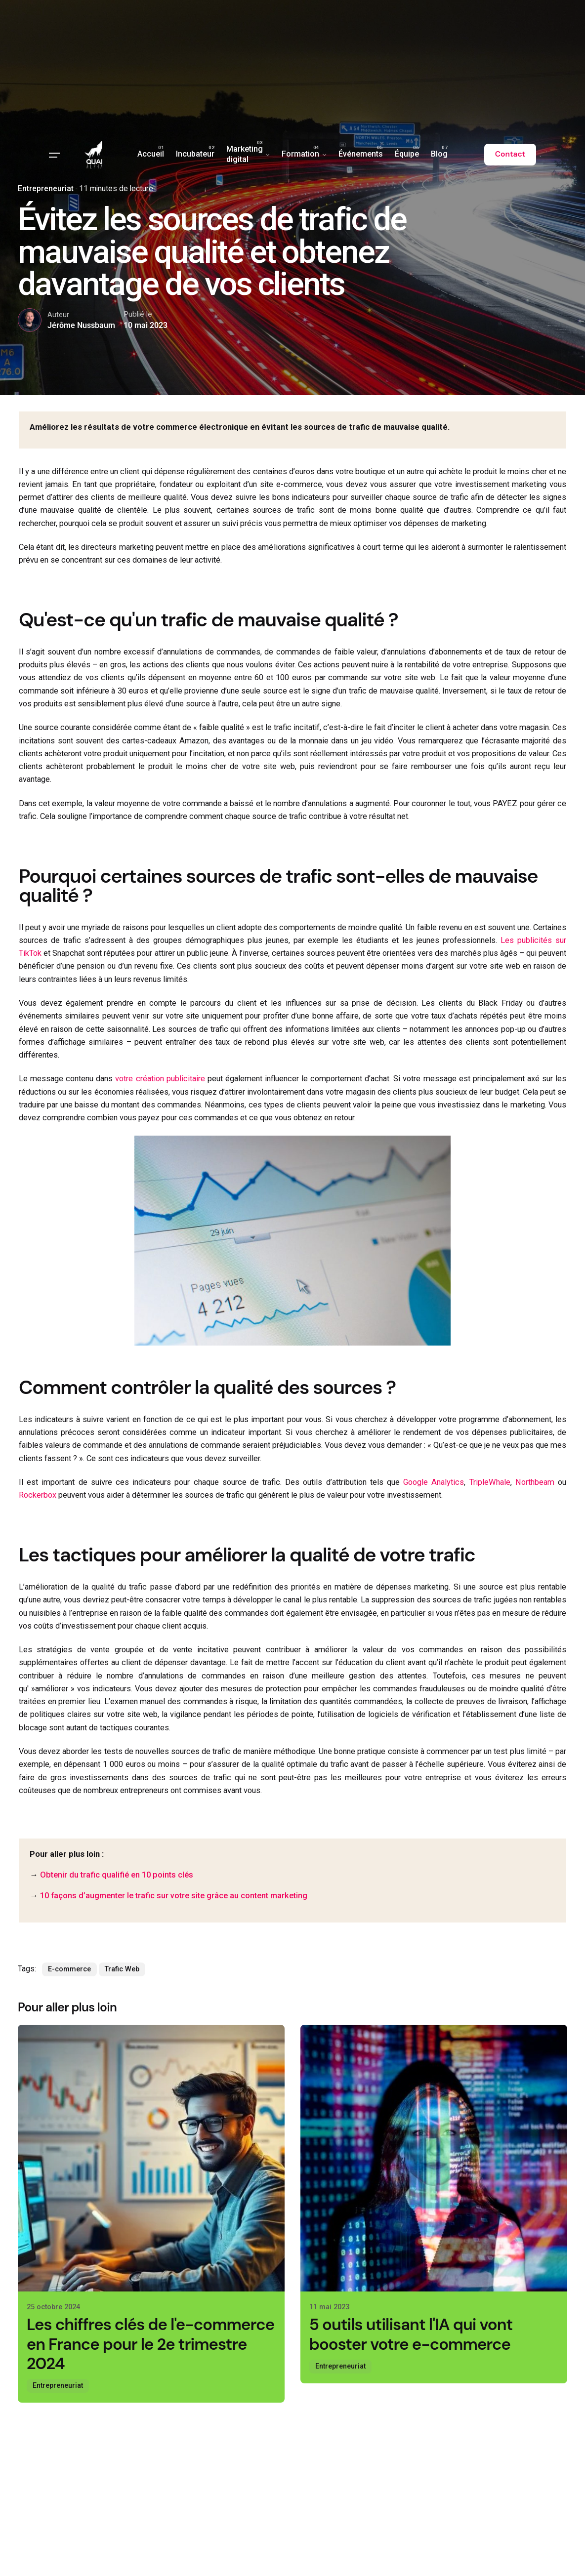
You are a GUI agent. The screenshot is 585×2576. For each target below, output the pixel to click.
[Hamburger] (54, 155)
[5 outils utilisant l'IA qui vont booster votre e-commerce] (433, 2158)
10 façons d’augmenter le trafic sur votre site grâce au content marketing (173, 1895)
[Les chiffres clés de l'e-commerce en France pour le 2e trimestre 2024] (151, 2158)
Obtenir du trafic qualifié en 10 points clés (116, 1875)
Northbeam (534, 1482)
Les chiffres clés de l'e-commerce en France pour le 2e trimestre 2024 (150, 2344)
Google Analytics (433, 1482)
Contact (510, 154)
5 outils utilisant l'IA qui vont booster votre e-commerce (411, 2334)
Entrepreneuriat (58, 2385)
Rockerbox (37, 1495)
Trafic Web (122, 1969)
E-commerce (69, 1969)
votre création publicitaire (160, 1078)
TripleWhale (489, 1482)
